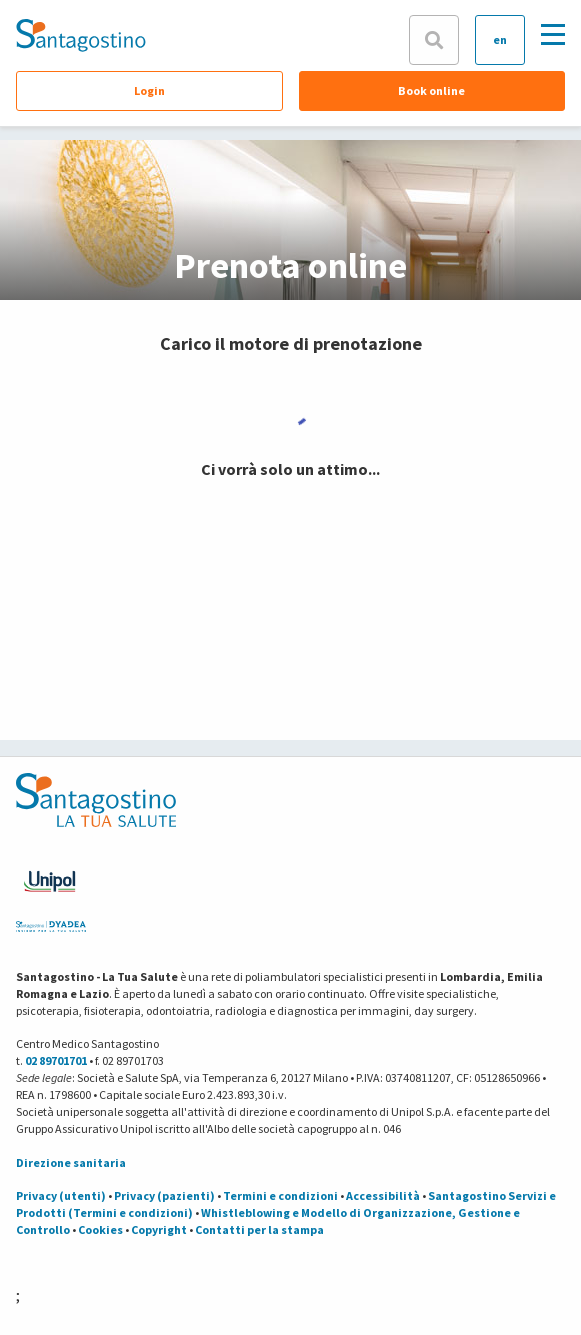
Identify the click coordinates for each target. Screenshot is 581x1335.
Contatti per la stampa (259, 1229)
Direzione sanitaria (71, 1162)
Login (149, 90)
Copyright (159, 1229)
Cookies (100, 1229)
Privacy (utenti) (61, 1195)
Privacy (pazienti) (164, 1195)
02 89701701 (56, 1060)
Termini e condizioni (280, 1195)
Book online (431, 90)
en (500, 39)
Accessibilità (383, 1195)
